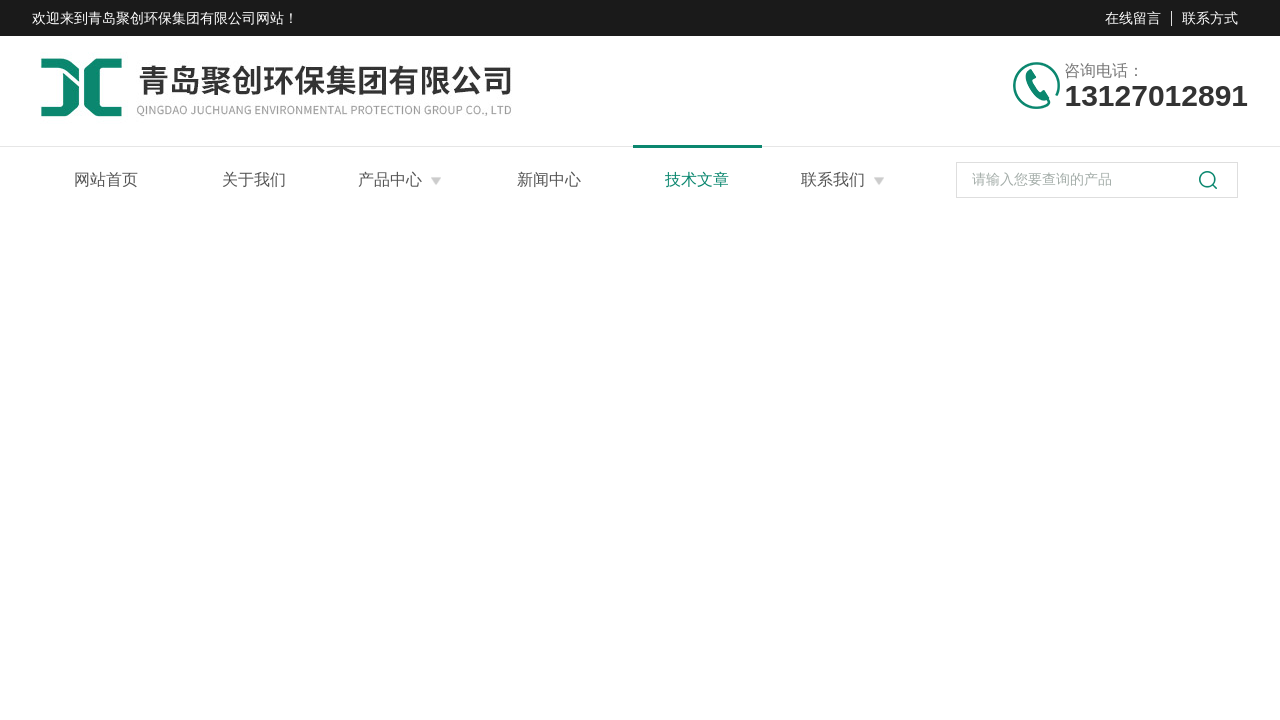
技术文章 (697, 179)
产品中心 (390, 179)
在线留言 (1133, 18)
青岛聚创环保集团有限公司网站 (186, 18)
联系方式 (1210, 18)
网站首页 (106, 179)
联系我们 (833, 179)
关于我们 (254, 179)
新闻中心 (549, 179)
